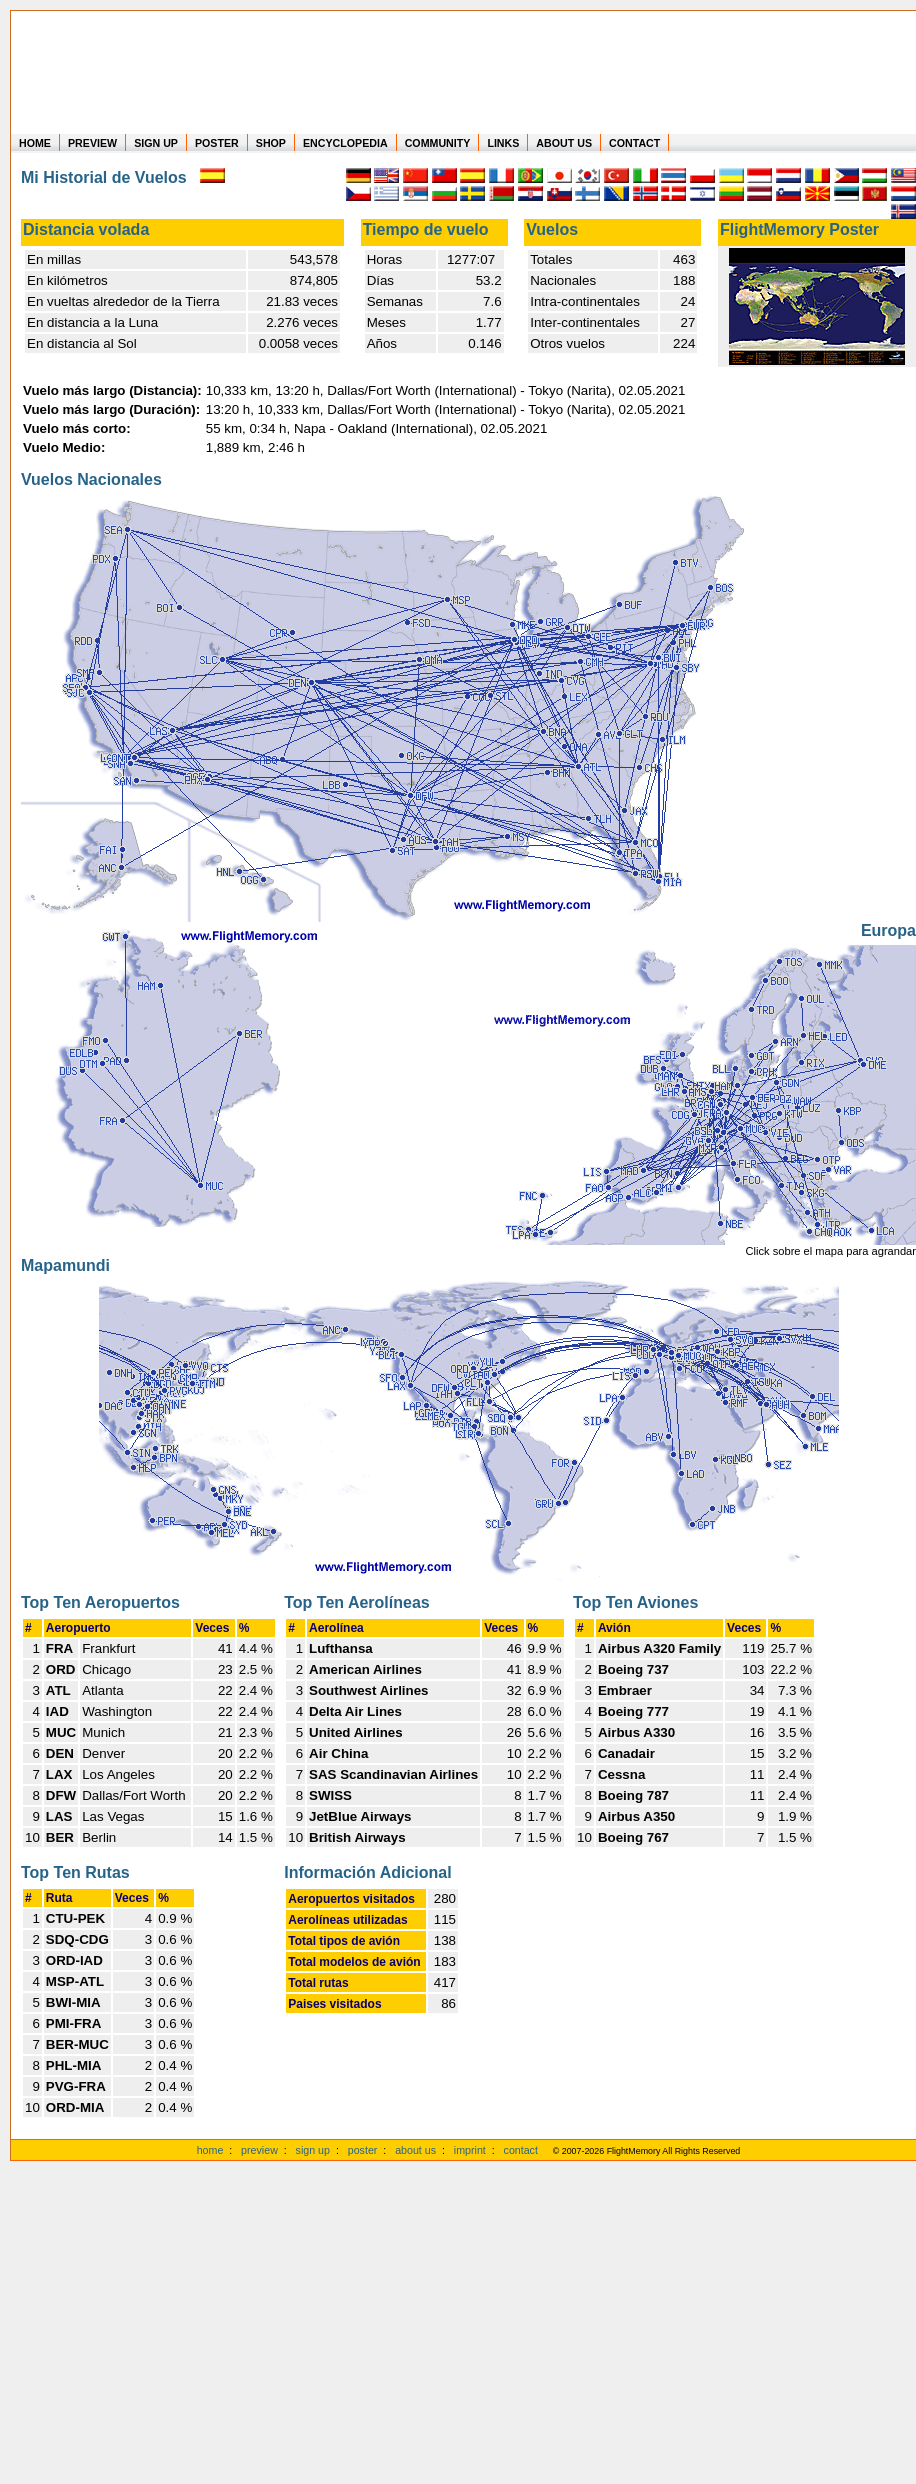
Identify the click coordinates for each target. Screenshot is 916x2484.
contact (521, 2150)
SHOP (271, 143)
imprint (470, 2150)
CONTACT (634, 143)
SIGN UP (156, 143)
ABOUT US (564, 143)
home (210, 2150)
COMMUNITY (438, 143)
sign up (313, 2150)
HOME (35, 143)
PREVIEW (92, 143)
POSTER (217, 143)
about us (415, 2150)
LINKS (503, 143)
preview (259, 2150)
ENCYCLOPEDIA (345, 143)
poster (363, 2150)
